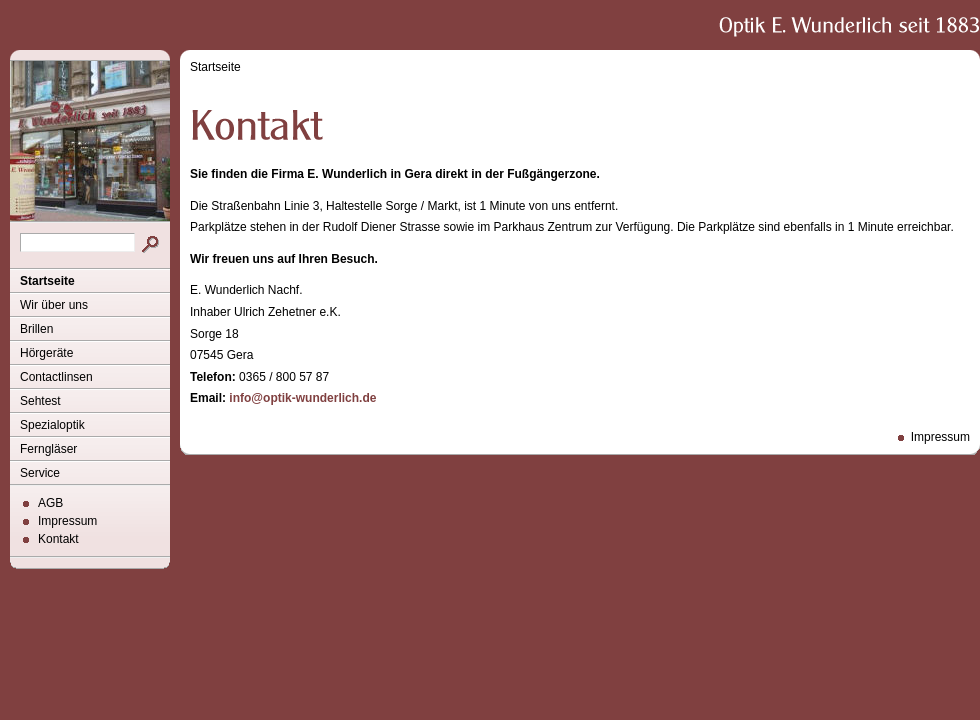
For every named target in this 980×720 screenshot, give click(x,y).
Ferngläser (48, 449)
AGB (50, 503)
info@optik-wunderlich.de (302, 398)
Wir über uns (54, 305)
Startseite (47, 281)
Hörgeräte (46, 353)
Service (40, 473)
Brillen (36, 329)
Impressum (67, 521)
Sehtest (40, 401)
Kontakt (58, 539)
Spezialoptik (52, 425)
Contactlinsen (56, 377)
